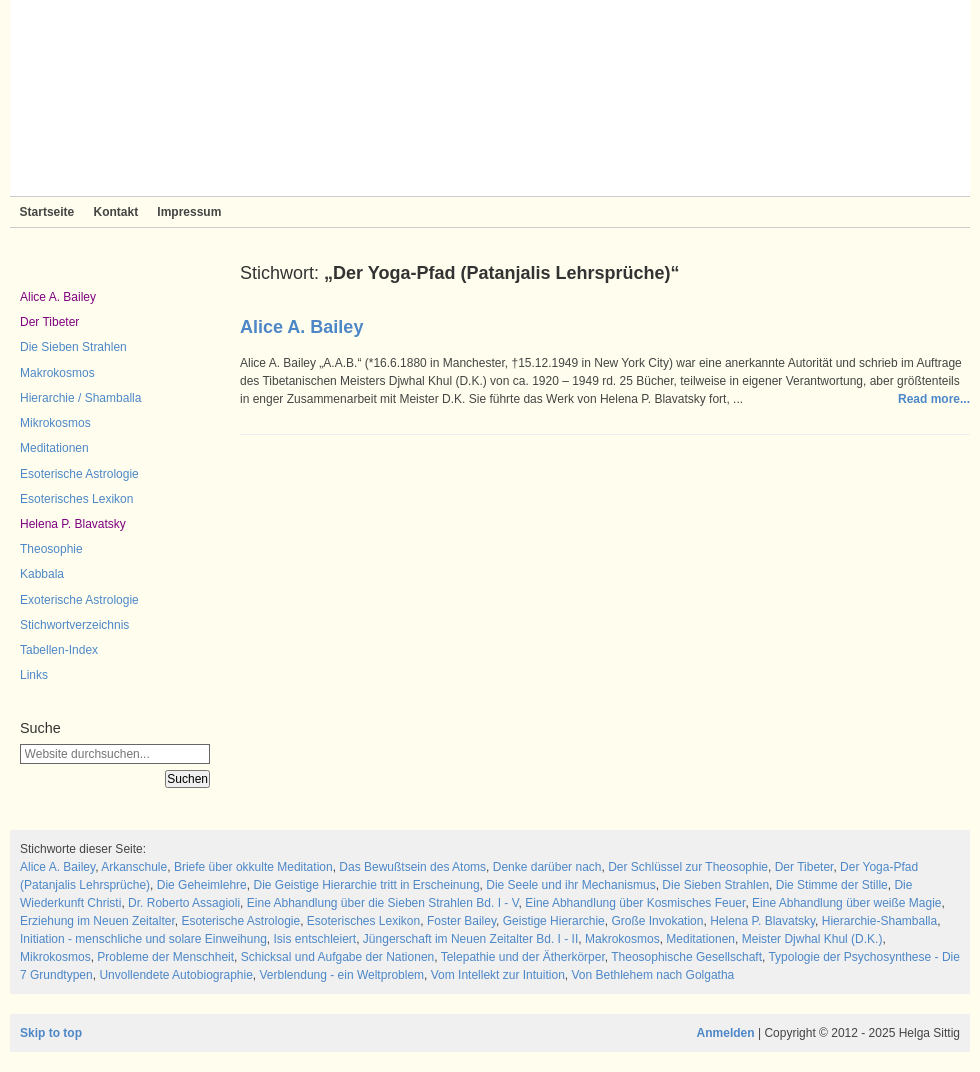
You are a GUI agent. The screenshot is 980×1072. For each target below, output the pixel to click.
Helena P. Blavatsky (73, 524)
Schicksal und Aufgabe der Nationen (337, 957)
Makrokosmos (57, 373)
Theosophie (51, 549)
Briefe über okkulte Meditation (253, 867)
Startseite (47, 212)
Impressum (189, 212)
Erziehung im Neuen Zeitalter (97, 921)
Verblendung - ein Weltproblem (342, 975)
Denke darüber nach (547, 867)
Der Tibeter (49, 322)
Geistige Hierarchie (554, 921)
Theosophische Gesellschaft (686, 957)
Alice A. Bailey (58, 297)
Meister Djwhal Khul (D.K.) (812, 939)
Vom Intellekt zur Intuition (498, 975)
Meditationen (54, 448)
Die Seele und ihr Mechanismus (570, 885)
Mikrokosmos (55, 423)
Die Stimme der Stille (832, 885)
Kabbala (42, 574)
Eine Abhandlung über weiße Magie (846, 903)
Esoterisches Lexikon (76, 499)
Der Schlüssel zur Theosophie (688, 867)
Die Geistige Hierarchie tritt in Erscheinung (366, 885)
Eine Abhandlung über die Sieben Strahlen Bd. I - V (383, 903)
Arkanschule (134, 867)
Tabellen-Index (59, 650)
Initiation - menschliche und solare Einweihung (143, 939)
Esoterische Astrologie (79, 474)
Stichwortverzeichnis (74, 625)
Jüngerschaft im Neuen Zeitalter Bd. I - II (470, 939)
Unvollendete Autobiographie (175, 975)
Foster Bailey (461, 921)
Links (34, 675)
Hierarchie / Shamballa (80, 398)
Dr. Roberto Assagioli (184, 903)
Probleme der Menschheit (165, 957)
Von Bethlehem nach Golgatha (652, 975)
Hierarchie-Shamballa (879, 921)
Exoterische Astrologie (79, 600)
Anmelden (726, 1033)
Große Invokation (657, 921)
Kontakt (115, 212)
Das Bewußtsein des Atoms (412, 867)
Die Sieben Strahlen (73, 347)
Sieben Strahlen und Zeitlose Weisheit (490, 98)
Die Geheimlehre (202, 885)
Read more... (934, 399)
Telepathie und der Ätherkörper (523, 957)
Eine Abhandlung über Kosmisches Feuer (635, 903)
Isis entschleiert (314, 939)
